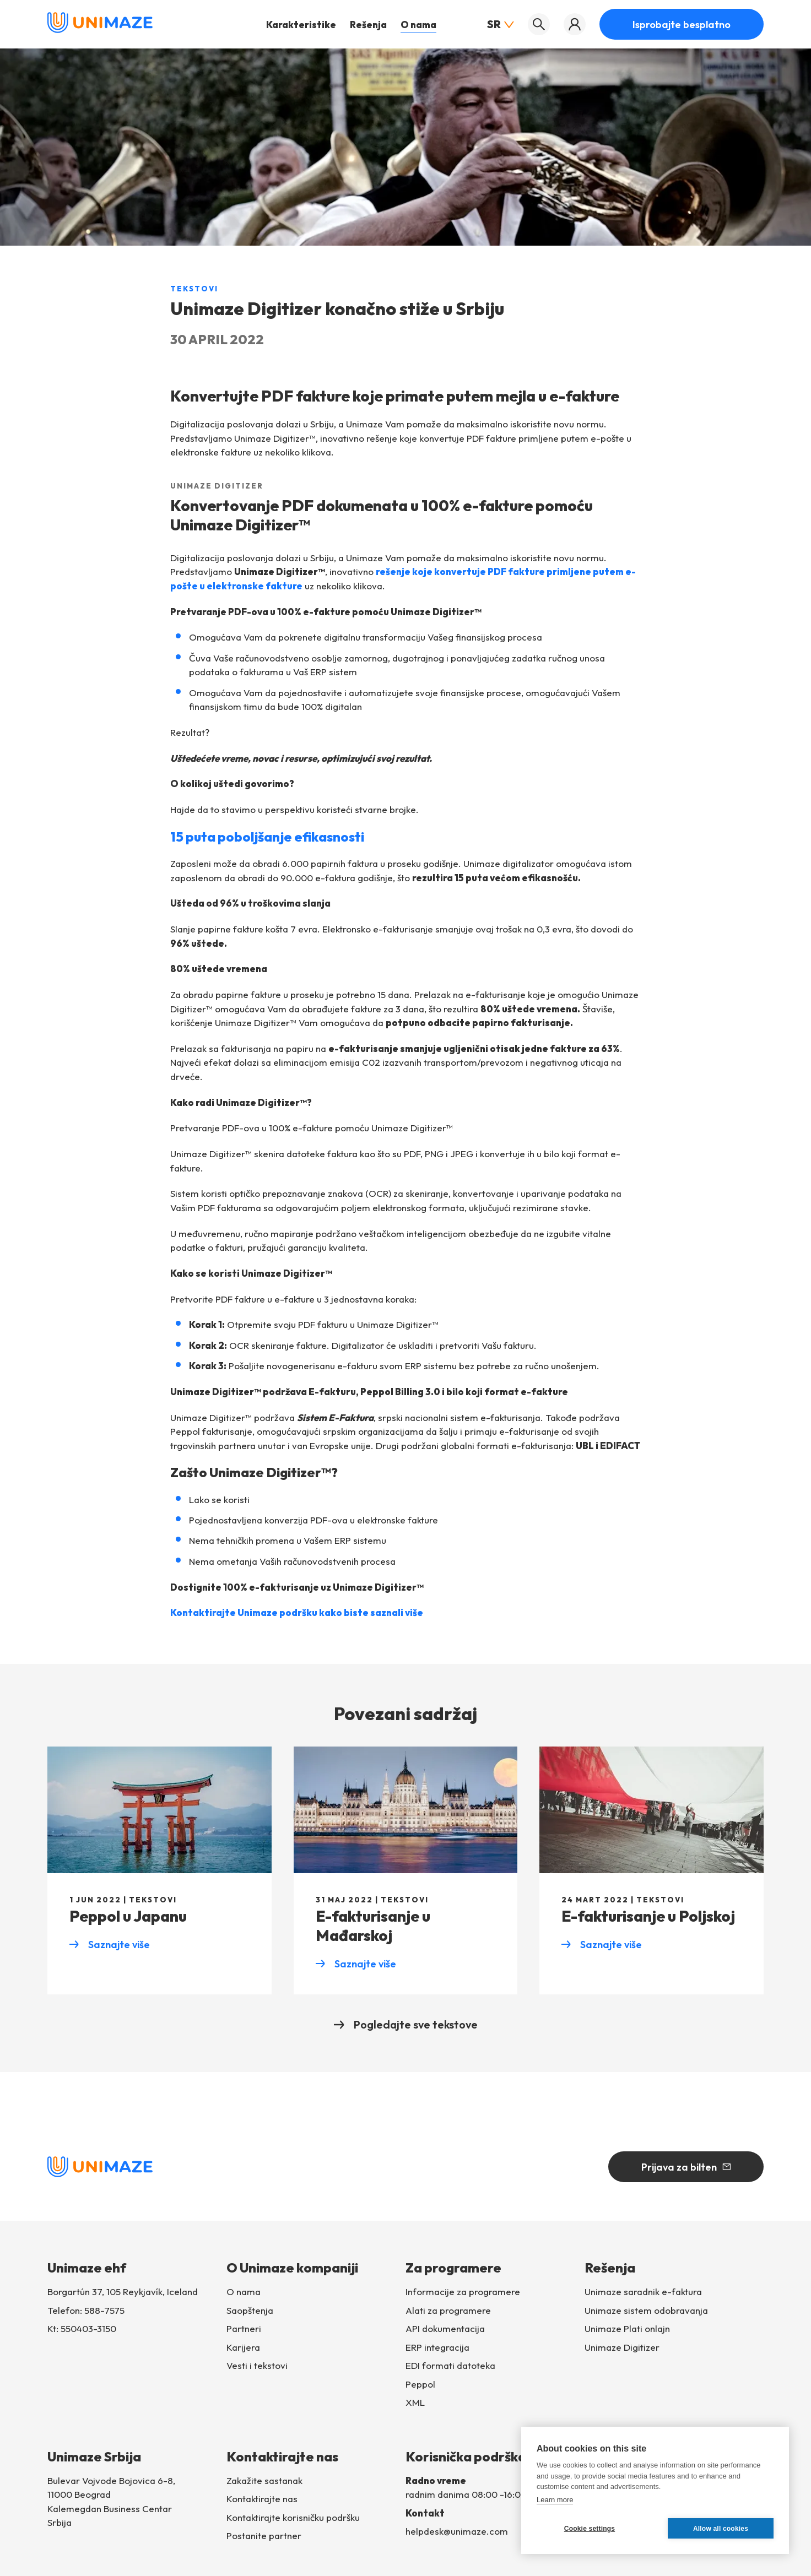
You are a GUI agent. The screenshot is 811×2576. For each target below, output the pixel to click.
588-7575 (104, 2310)
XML (415, 2403)
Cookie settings (589, 2528)
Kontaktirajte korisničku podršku (293, 2517)
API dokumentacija (445, 2329)
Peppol (420, 2384)
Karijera (243, 2347)
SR (500, 24)
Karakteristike (301, 24)
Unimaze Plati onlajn (627, 2329)
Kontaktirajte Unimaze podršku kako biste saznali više (296, 1612)
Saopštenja (249, 2310)
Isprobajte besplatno (681, 24)
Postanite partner (263, 2536)
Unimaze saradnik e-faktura (643, 2292)
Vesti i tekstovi (257, 2366)
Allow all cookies (720, 2528)
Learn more (555, 2500)
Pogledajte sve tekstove (406, 2024)
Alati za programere (448, 2310)
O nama (418, 24)
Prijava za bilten (686, 2167)
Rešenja (368, 24)
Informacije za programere (463, 2292)
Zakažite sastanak (264, 2480)
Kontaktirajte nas (262, 2499)
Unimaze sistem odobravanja (646, 2310)
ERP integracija (437, 2347)
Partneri (243, 2329)
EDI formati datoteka (450, 2366)
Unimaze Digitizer (622, 2347)
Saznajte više (109, 1945)
